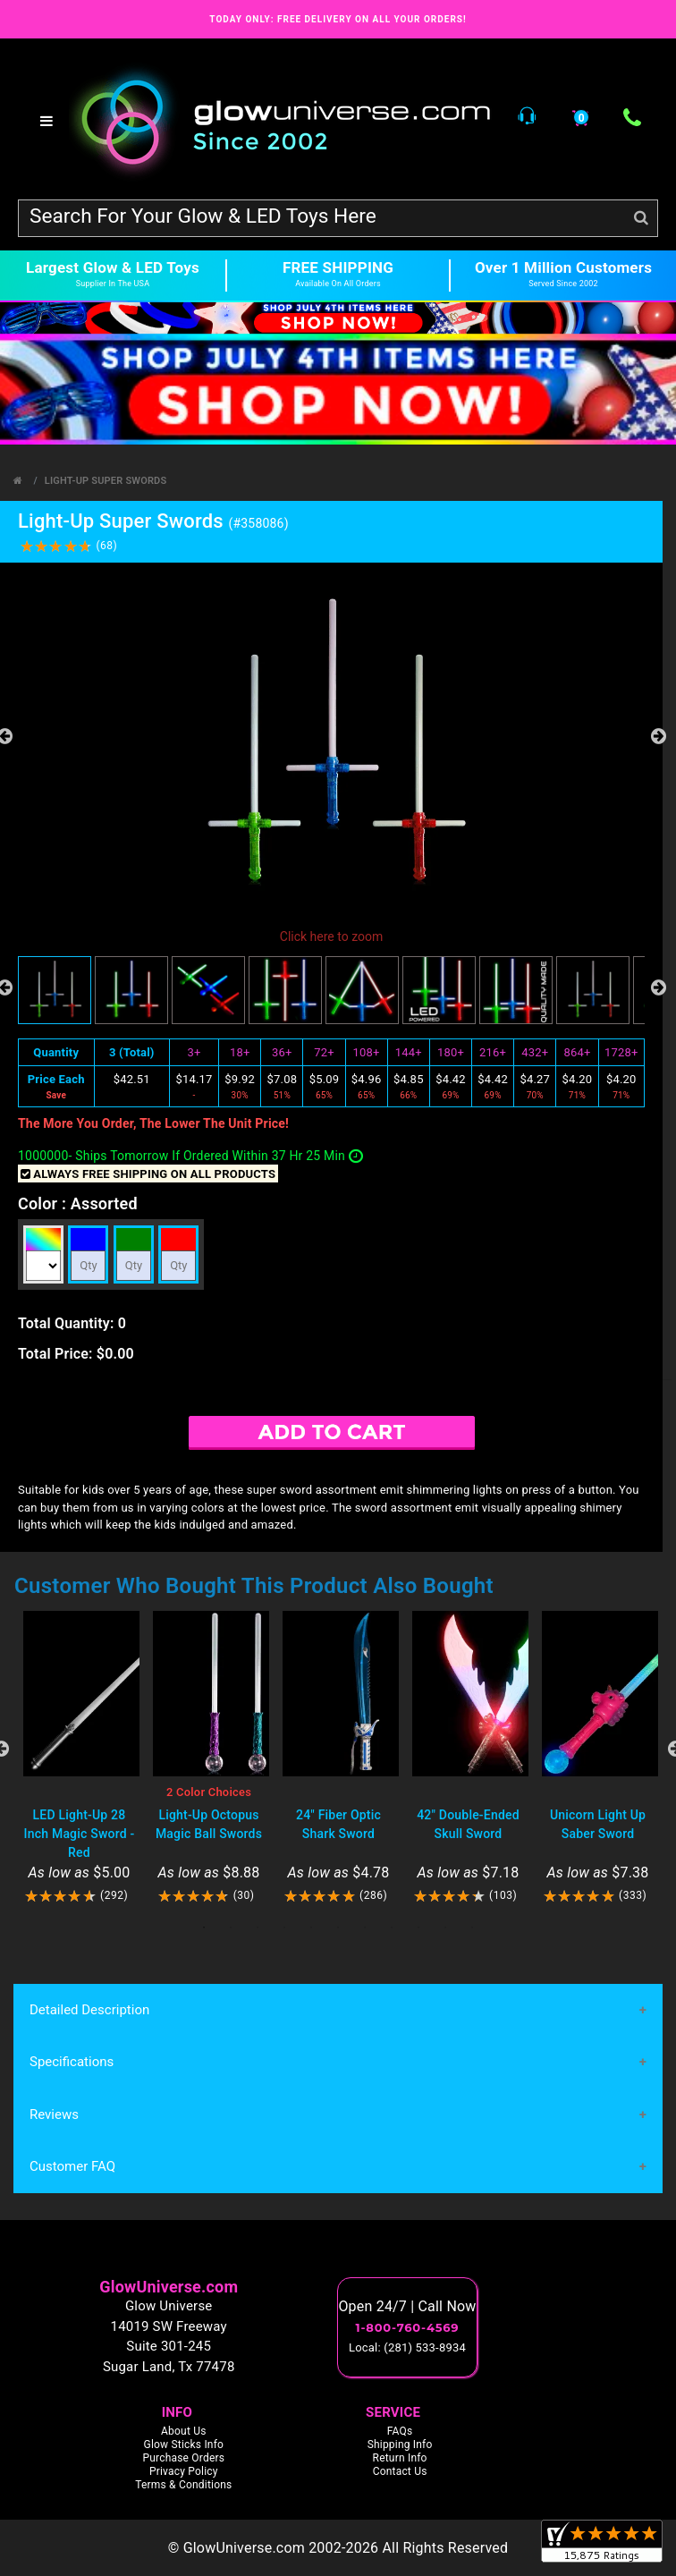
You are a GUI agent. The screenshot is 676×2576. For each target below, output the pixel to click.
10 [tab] (445, 1927)
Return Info (400, 2459)
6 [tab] (338, 1927)
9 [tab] (418, 1927)
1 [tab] (204, 1927)
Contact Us (400, 2472)
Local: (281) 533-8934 (407, 2347)
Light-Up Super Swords (106, 481)
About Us (184, 2432)
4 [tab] (284, 1927)
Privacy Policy (183, 2472)
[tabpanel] (79, 1758)
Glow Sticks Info (184, 2445)
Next (658, 736)
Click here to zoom (331, 936)
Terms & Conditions (183, 2485)
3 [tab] (257, 1927)
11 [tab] (472, 1927)
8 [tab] (392, 1927)
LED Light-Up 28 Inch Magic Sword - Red (79, 1834)
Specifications (72, 2062)
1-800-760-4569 (408, 2327)
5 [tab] (311, 1927)
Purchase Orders (183, 2459)
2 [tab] (231, 1927)
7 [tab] (365, 1927)
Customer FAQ (72, 2166)
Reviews (54, 2114)
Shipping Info (400, 2445)
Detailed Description (89, 2010)
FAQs (400, 2432)
